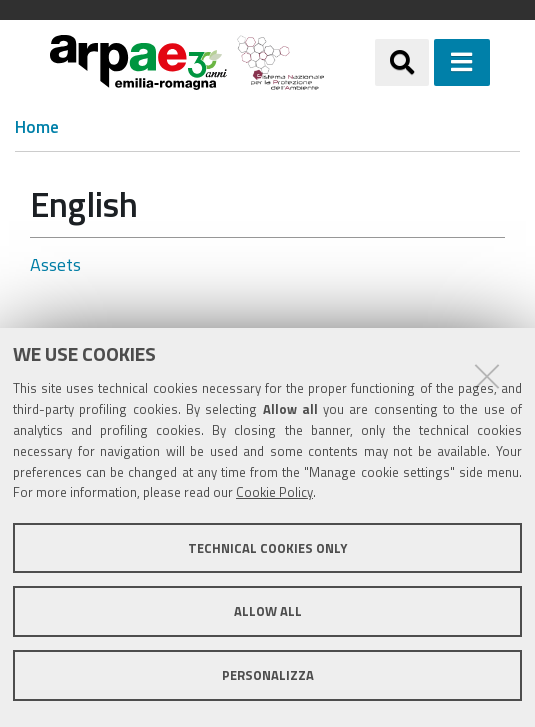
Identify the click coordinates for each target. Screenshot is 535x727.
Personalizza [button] (268, 675)
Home (37, 127)
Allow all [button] (268, 611)
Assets (55, 264)
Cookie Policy (274, 492)
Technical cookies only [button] (267, 548)
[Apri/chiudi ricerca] (402, 62)
